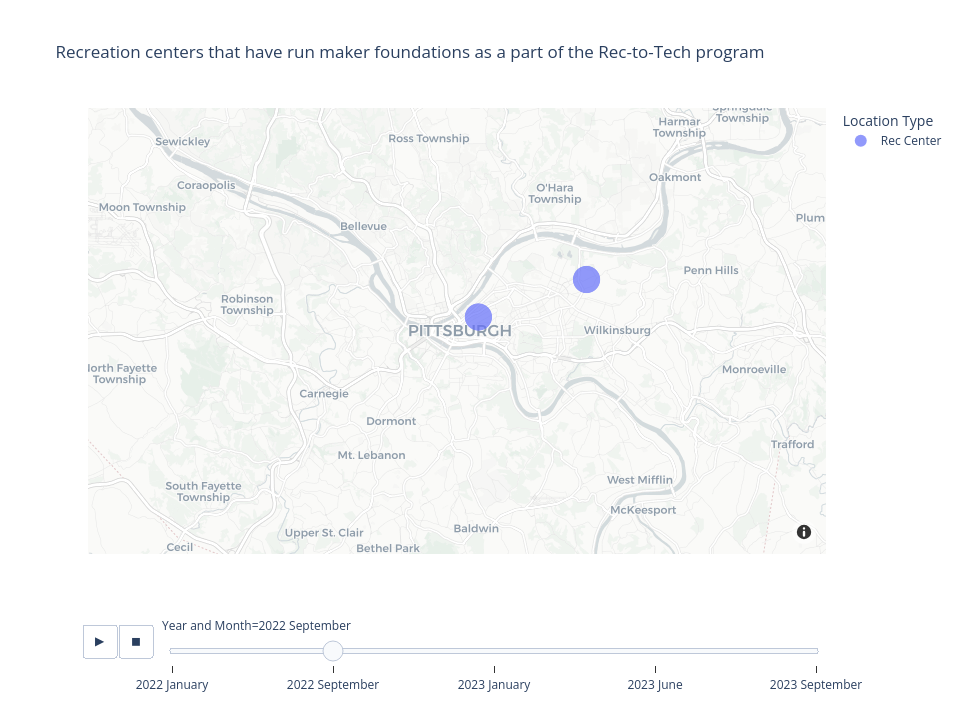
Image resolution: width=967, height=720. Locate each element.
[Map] (457, 331)
